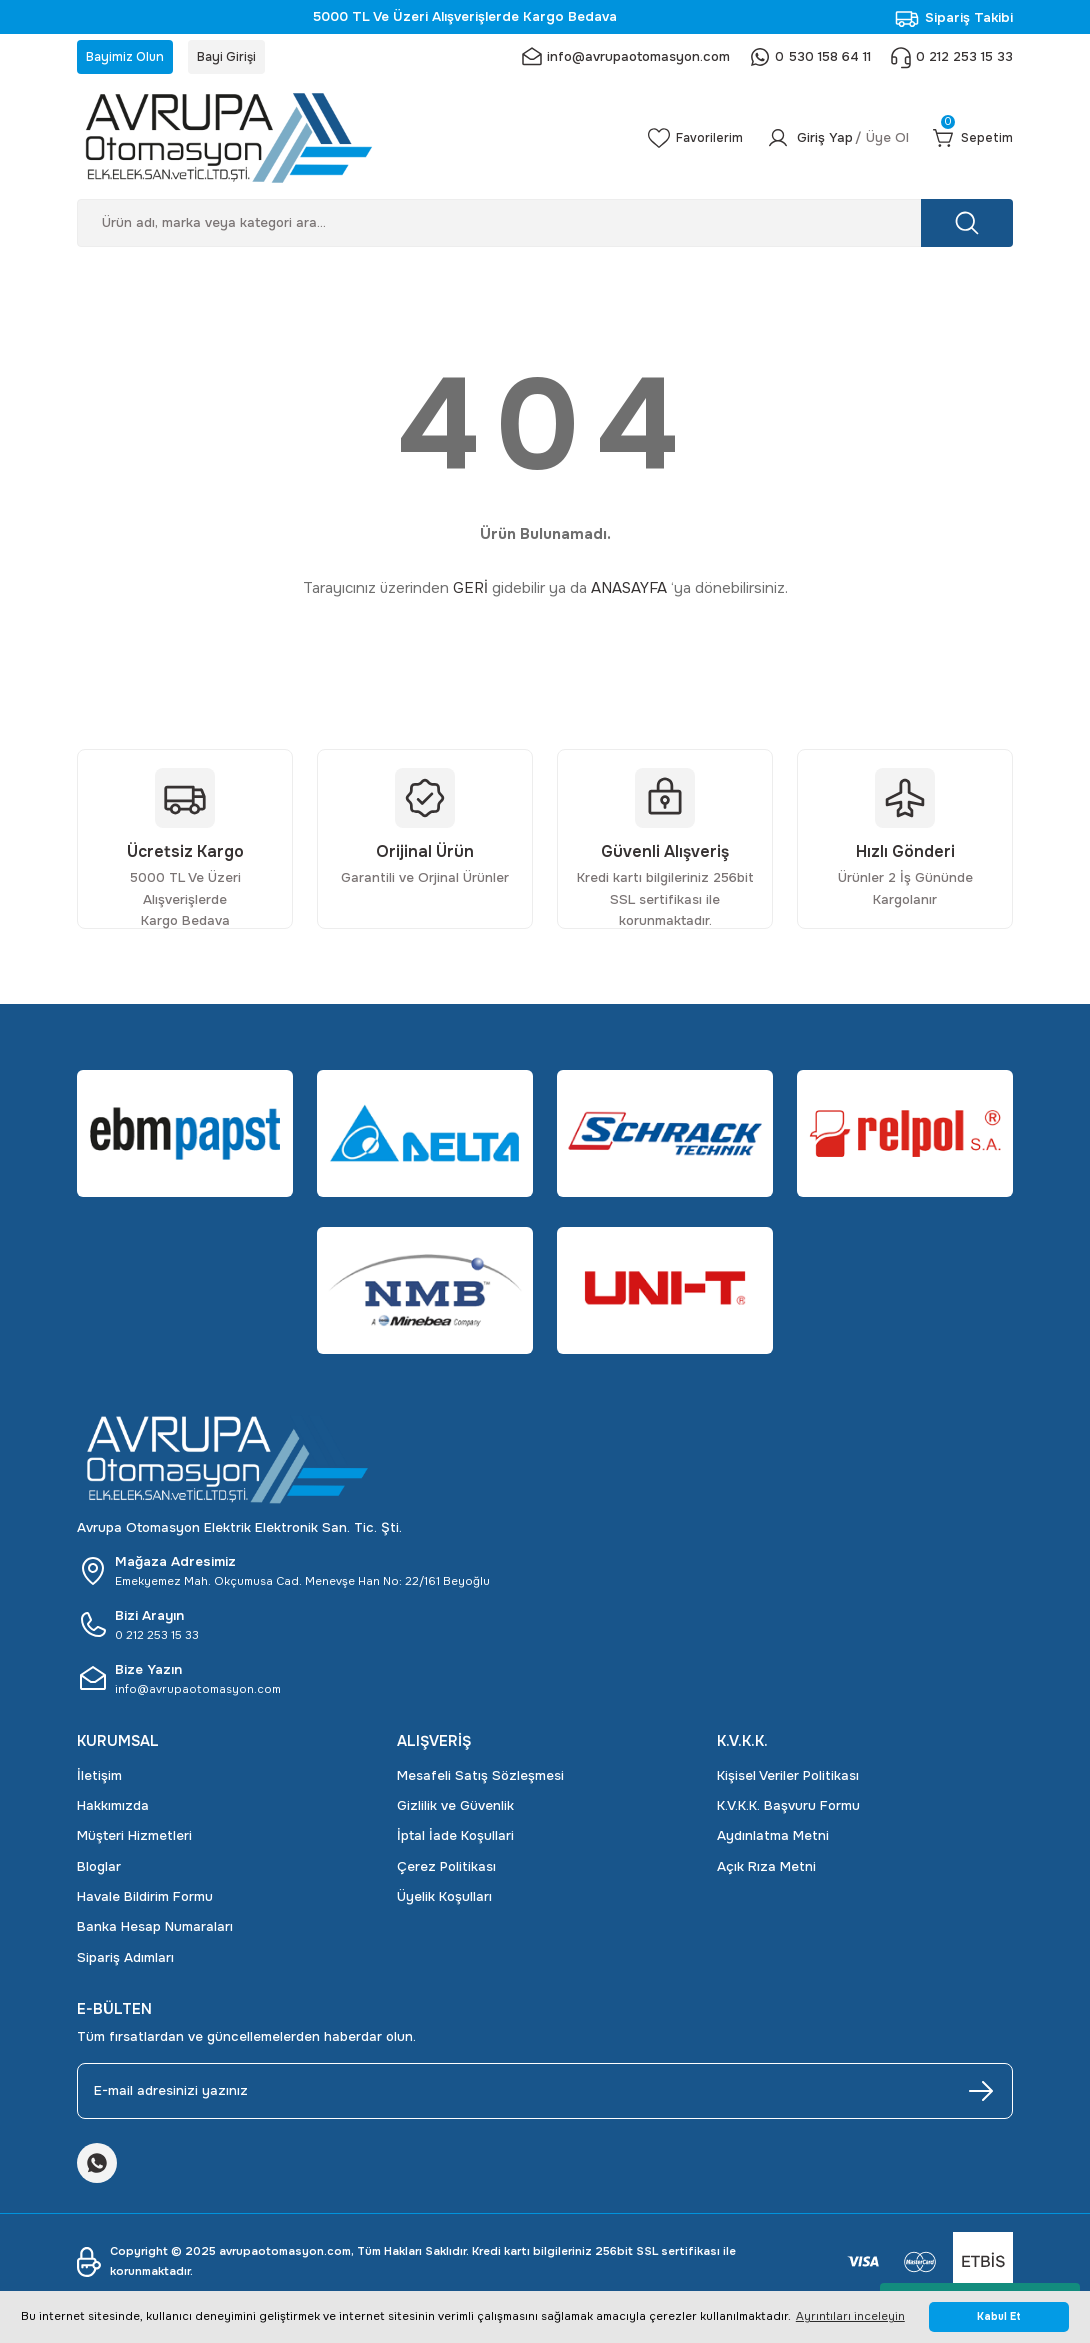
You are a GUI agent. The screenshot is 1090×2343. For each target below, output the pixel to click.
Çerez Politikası (446, 1871)
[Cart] (969, 143)
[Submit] (981, 2096)
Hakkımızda (113, 1811)
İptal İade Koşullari (455, 1841)
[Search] (545, 228)
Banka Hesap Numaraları (155, 1932)
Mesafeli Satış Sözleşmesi (480, 1780)
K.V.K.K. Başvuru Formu (788, 1811)
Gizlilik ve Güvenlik (455, 1811)
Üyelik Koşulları (444, 1902)
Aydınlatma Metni (773, 1841)
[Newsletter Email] (545, 2096)
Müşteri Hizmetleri (134, 1841)
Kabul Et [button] (999, 2316)
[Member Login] (827, 143)
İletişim (99, 1780)
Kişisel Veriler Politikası (788, 1780)
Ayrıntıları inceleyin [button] (850, 2316)
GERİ (470, 594)
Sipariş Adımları (125, 1962)
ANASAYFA (629, 594)
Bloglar (99, 1871)
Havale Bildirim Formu (145, 1902)
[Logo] (339, 143)
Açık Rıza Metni (766, 1871)
